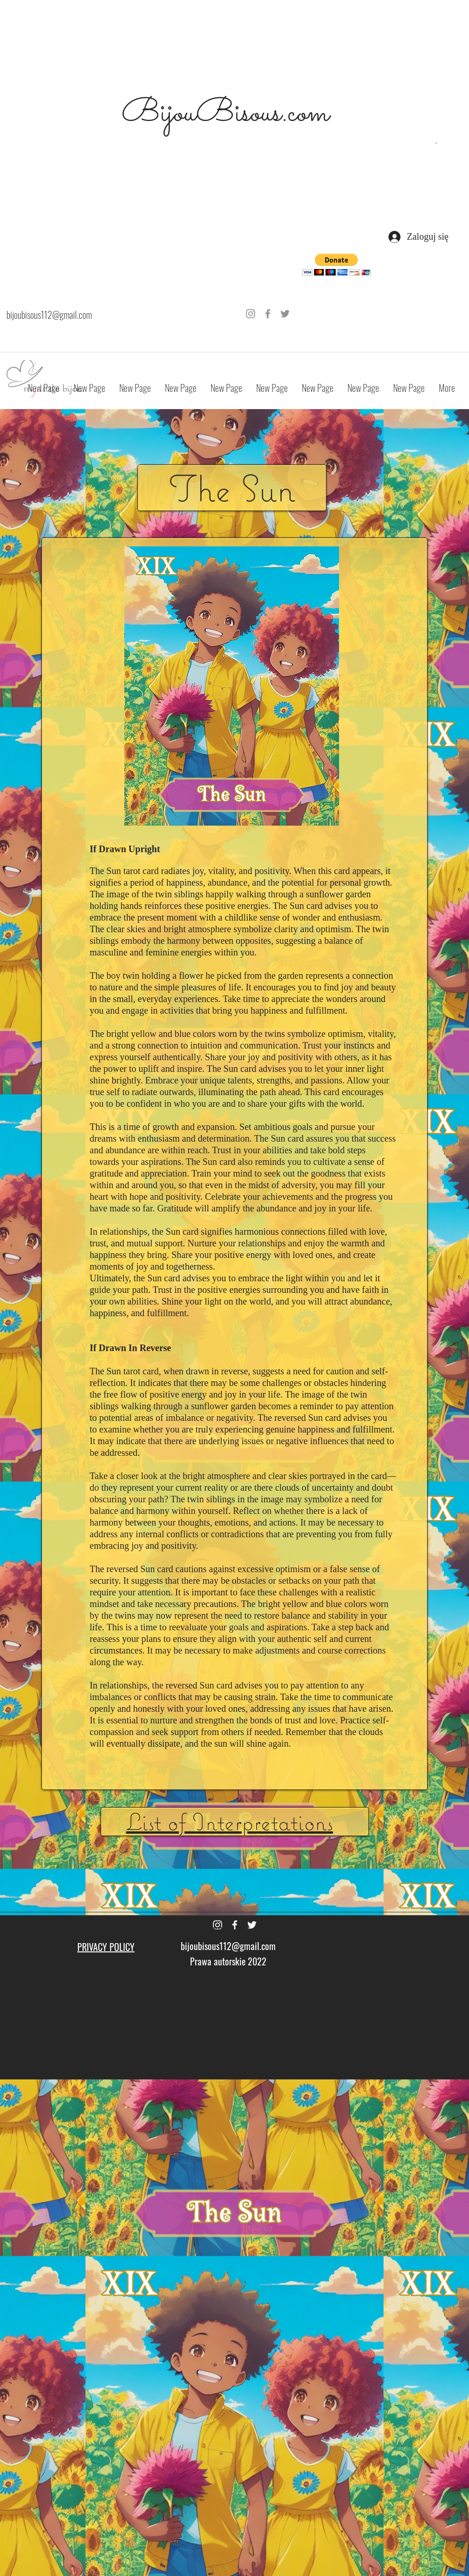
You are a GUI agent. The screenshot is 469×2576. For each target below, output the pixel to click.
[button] (436, 142)
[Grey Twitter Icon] (285, 314)
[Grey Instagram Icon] (251, 314)
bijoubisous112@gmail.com (49, 315)
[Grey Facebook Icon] (268, 314)
